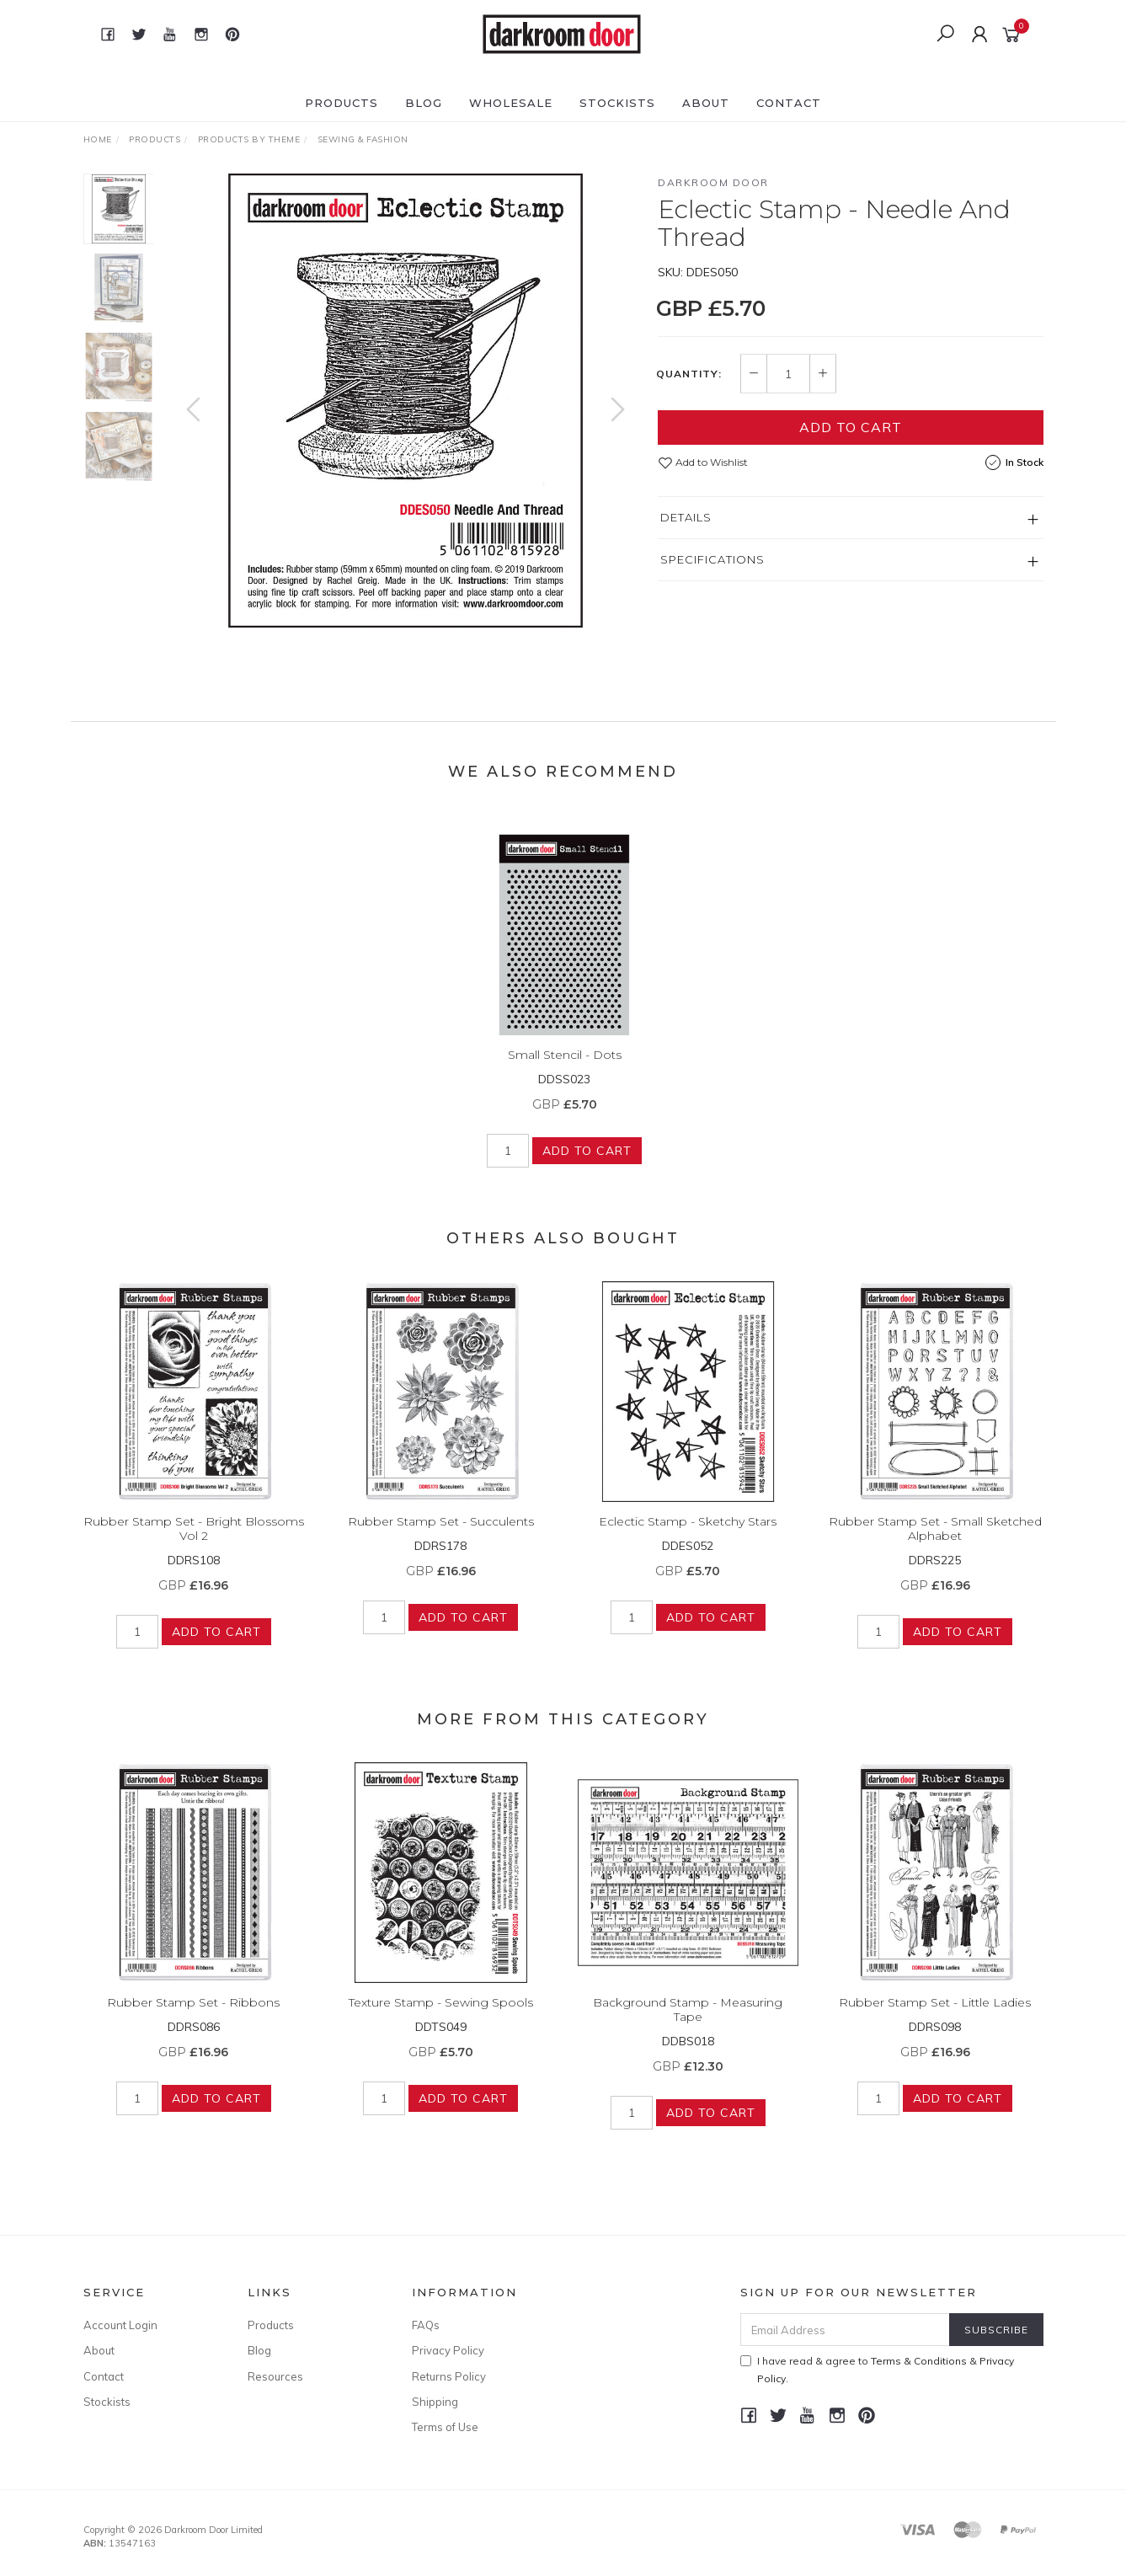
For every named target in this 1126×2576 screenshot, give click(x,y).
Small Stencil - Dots (565, 1070)
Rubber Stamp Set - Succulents (441, 1537)
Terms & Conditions (919, 2360)
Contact (788, 103)
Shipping (435, 2401)
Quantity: (689, 374)
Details (686, 517)
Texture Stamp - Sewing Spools (441, 2018)
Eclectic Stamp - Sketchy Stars (687, 1537)
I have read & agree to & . (877, 2369)
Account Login (120, 2325)
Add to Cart (850, 427)
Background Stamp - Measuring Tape (687, 2025)
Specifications (712, 559)
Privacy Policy (448, 2350)
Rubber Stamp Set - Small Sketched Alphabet (935, 1544)
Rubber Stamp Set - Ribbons (193, 2018)
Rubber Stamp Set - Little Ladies (935, 2018)
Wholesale (510, 103)
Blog (423, 103)
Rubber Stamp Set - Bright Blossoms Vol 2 (193, 1544)
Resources (275, 2376)
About (705, 103)
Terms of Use (445, 2427)
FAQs (426, 2325)
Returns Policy (449, 2376)
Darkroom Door (713, 182)
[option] (405, 401)
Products (341, 103)
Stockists (617, 103)
